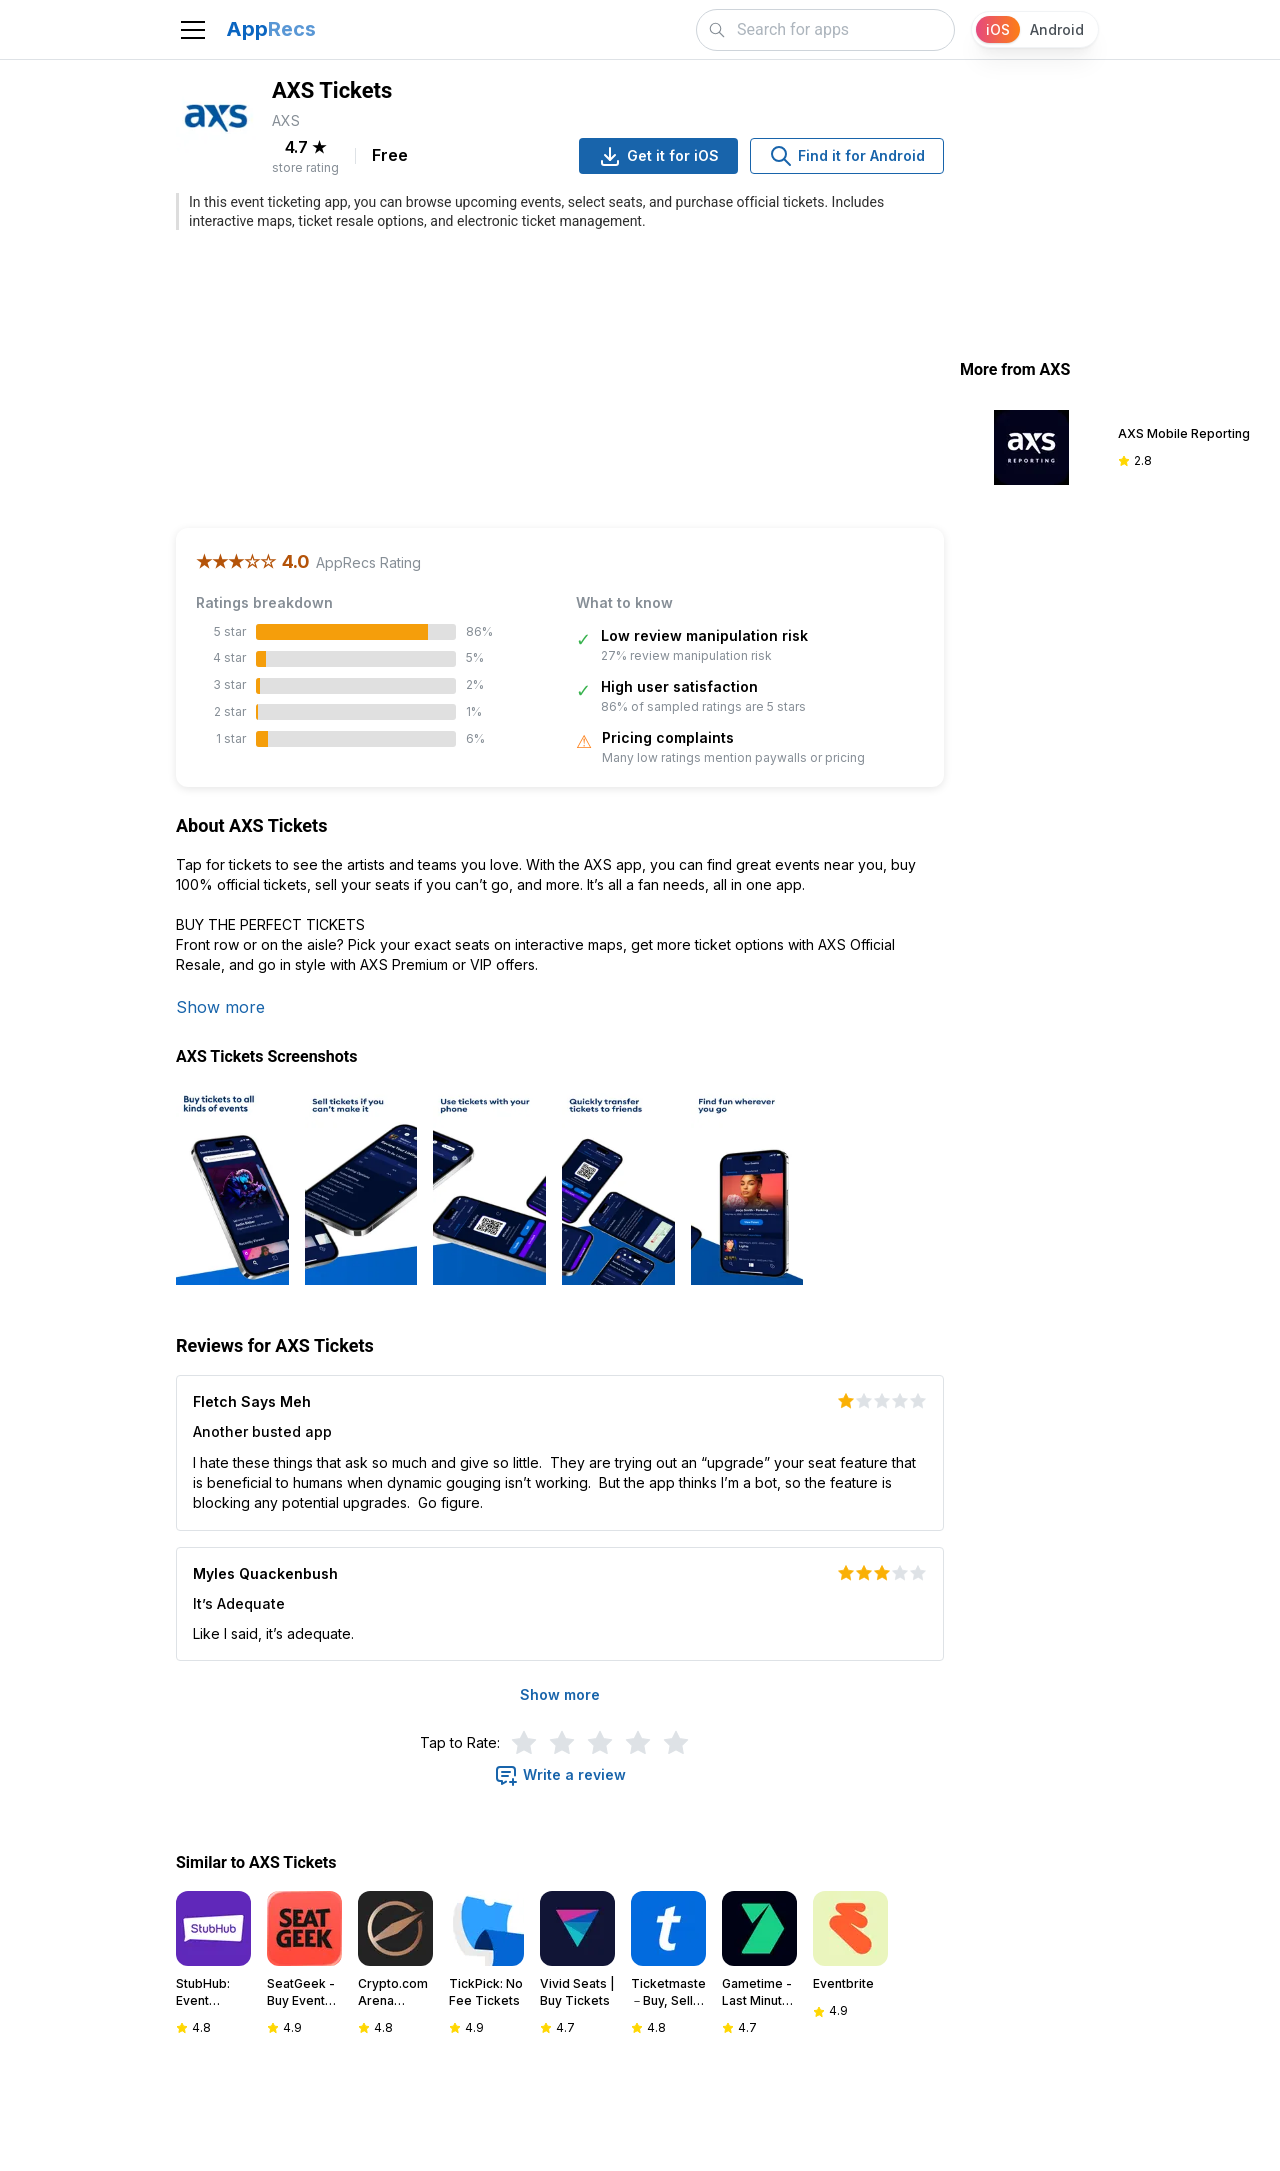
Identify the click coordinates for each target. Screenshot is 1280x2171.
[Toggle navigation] (193, 30)
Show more (220, 1007)
